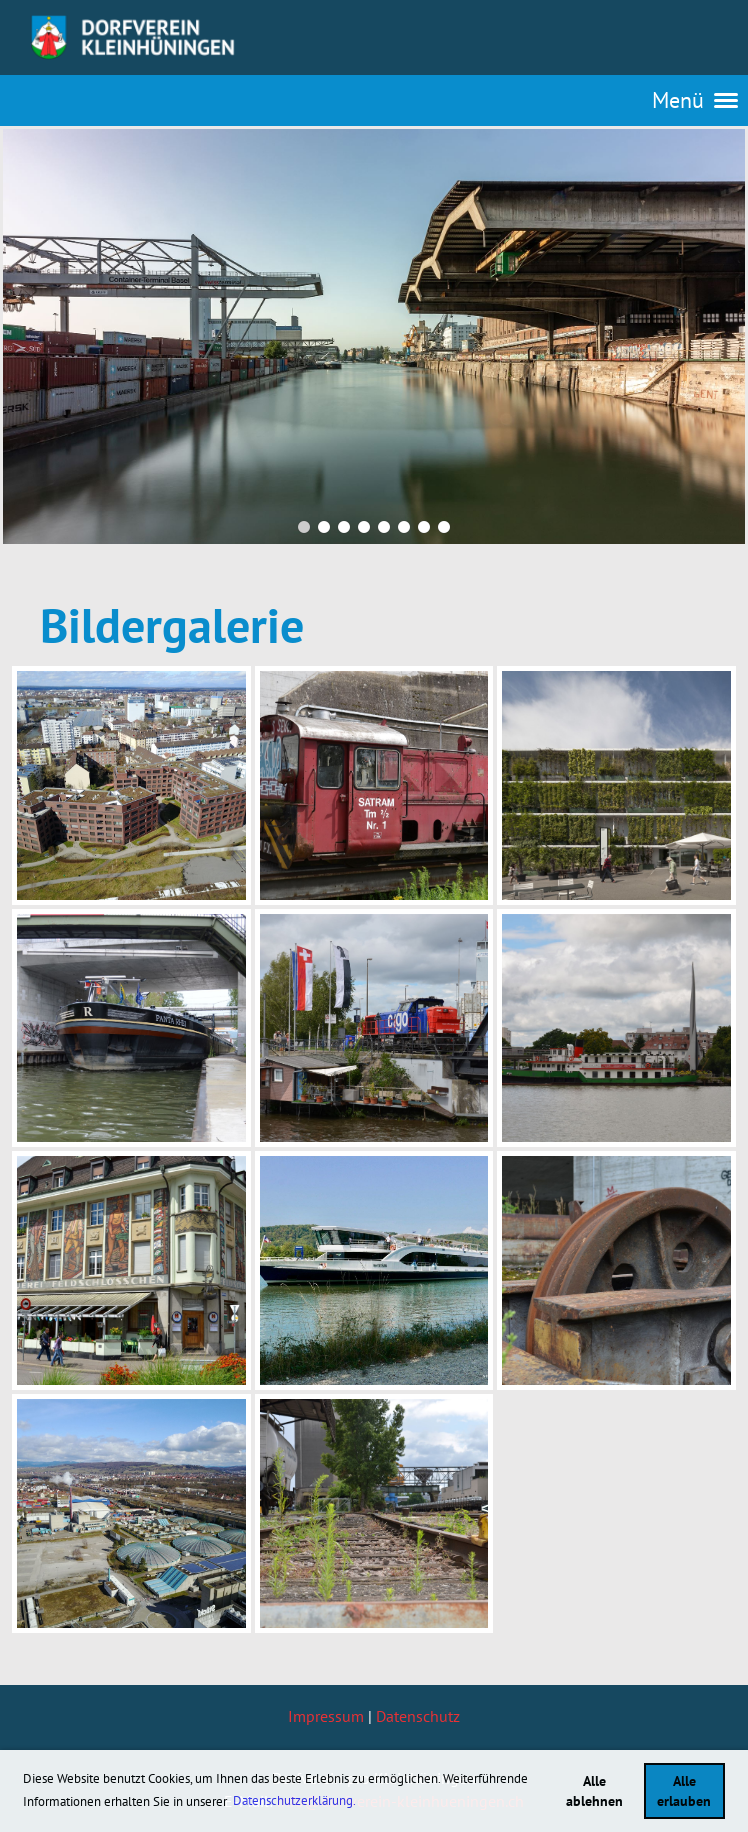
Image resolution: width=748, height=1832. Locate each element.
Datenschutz (418, 1716)
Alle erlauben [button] (684, 1790)
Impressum (326, 1716)
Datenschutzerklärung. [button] (294, 1800)
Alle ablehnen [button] (594, 1790)
